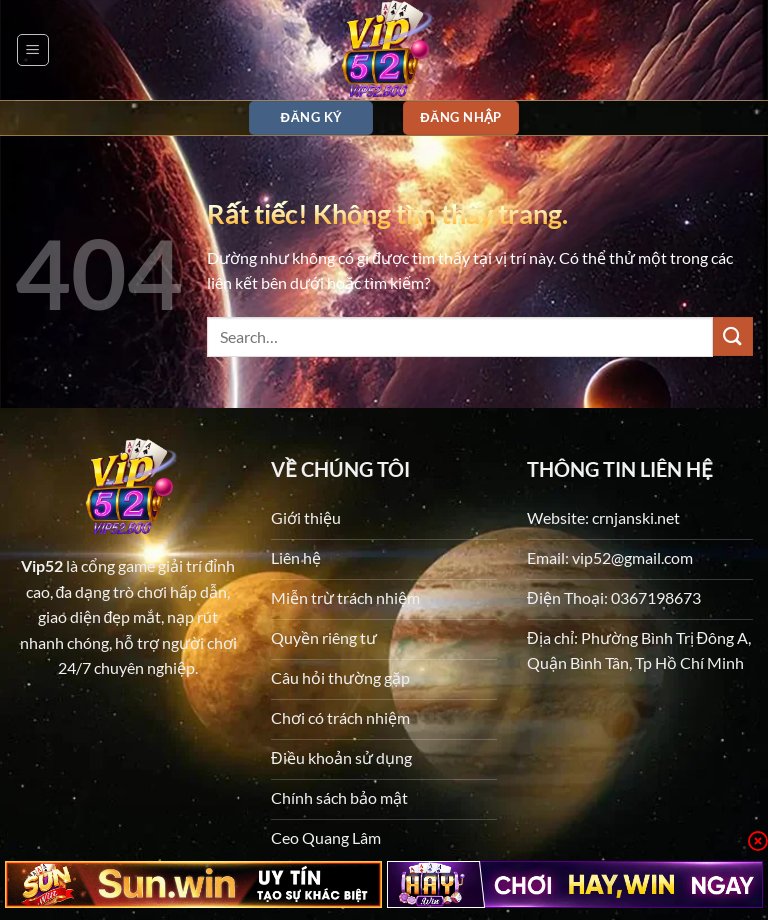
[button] (33, 50)
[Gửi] (733, 336)
